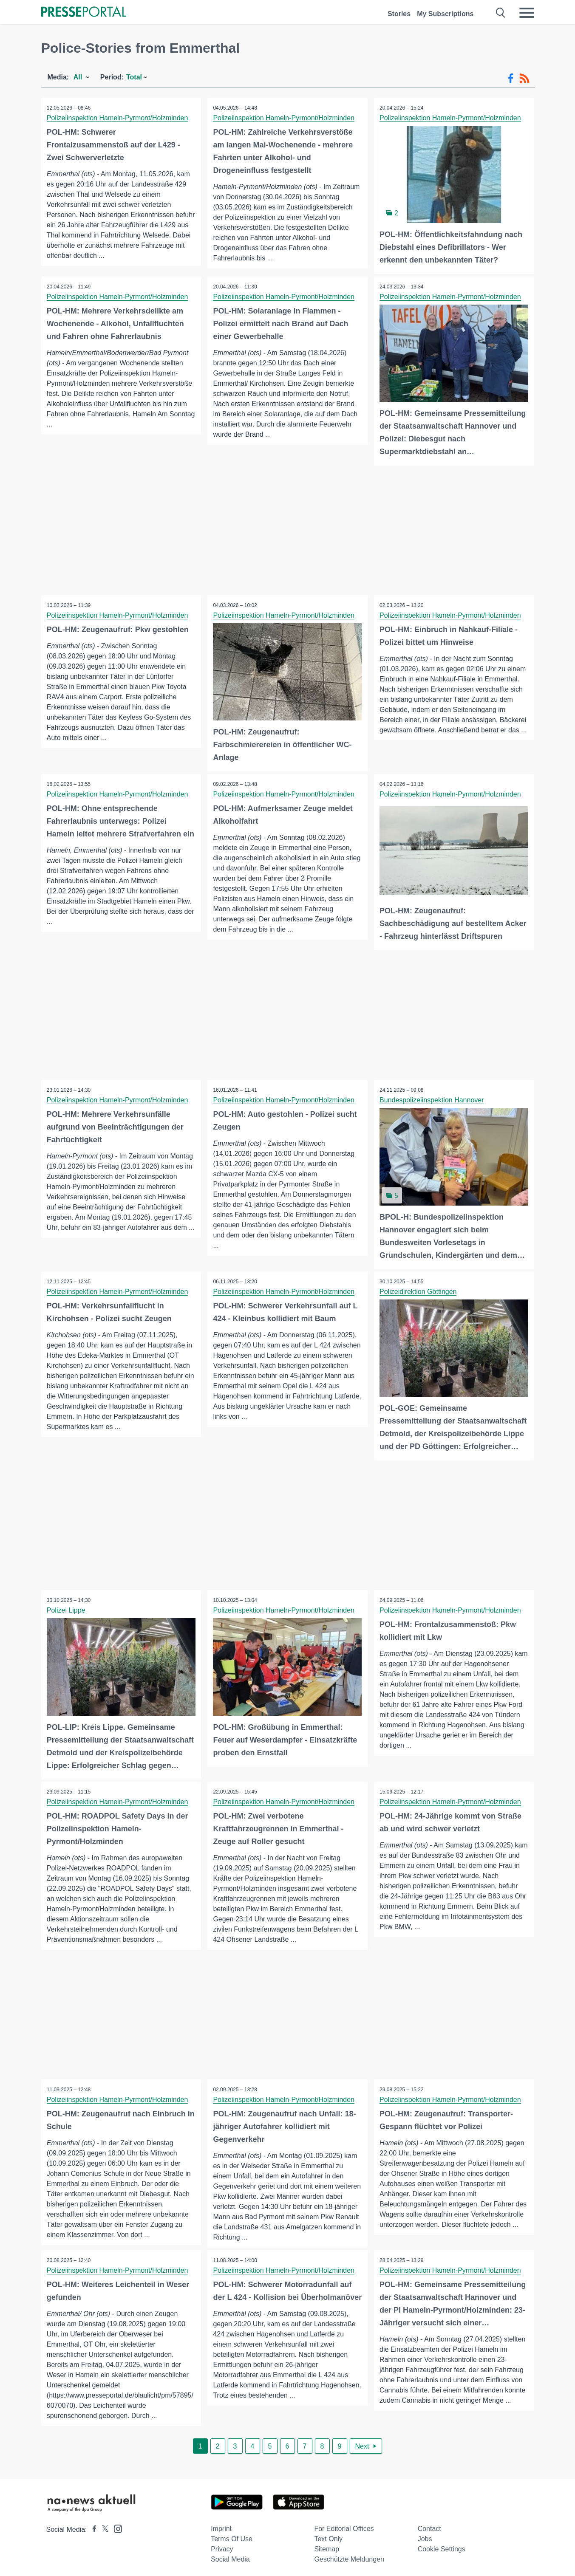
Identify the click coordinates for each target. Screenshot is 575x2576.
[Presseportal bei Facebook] (91, 2525)
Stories (399, 13)
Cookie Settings (441, 2545)
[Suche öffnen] (501, 13)
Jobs (425, 2535)
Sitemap (326, 2545)
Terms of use (231, 2535)
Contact (429, 2524)
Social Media (230, 2555)
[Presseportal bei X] (102, 2525)
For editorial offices (344, 2524)
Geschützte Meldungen (349, 2555)
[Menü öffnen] (526, 13)
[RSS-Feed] (524, 78)
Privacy (222, 2545)
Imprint (221, 2524)
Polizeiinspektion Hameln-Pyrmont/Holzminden (118, 117)
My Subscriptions (445, 13)
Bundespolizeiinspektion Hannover (432, 1097)
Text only (328, 2535)
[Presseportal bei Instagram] (115, 2524)
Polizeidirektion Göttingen (418, 1288)
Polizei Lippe (67, 1606)
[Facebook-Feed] (510, 78)
